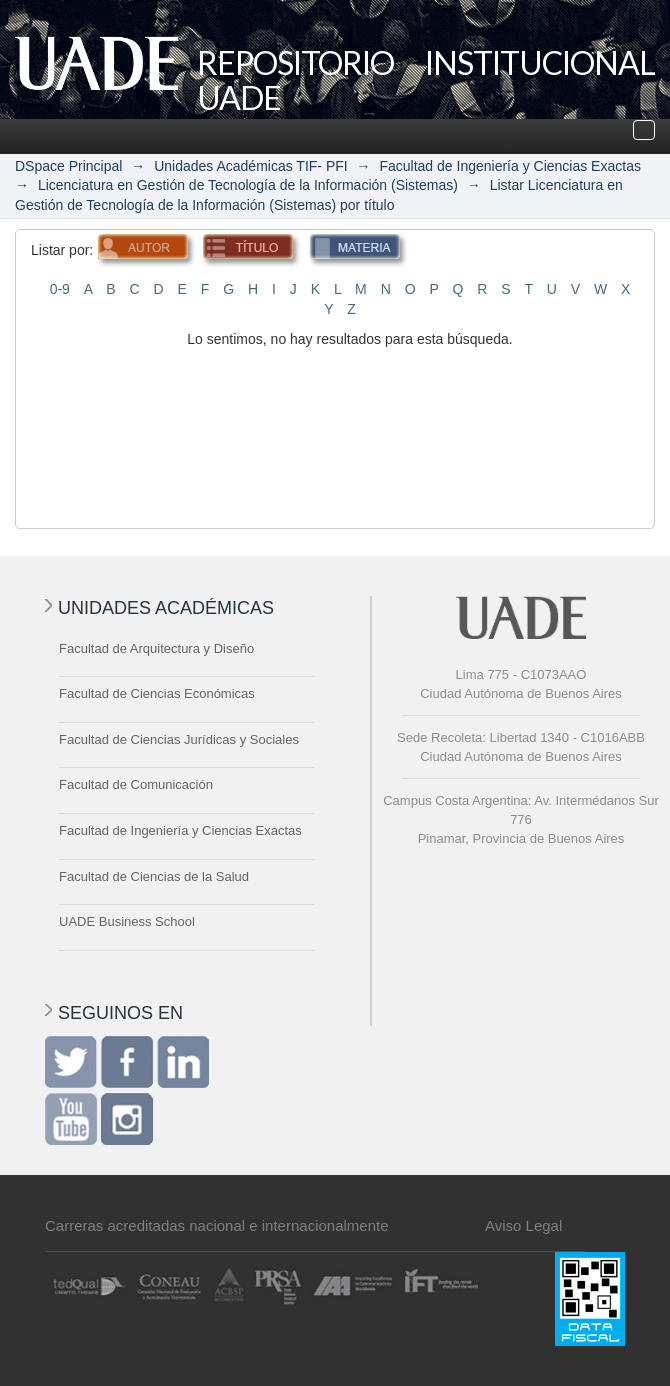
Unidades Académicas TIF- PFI (250, 166)
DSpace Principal (68, 166)
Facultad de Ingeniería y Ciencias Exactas (509, 166)
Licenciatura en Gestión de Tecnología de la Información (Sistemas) (248, 185)
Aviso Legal (523, 1225)
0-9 (60, 289)
